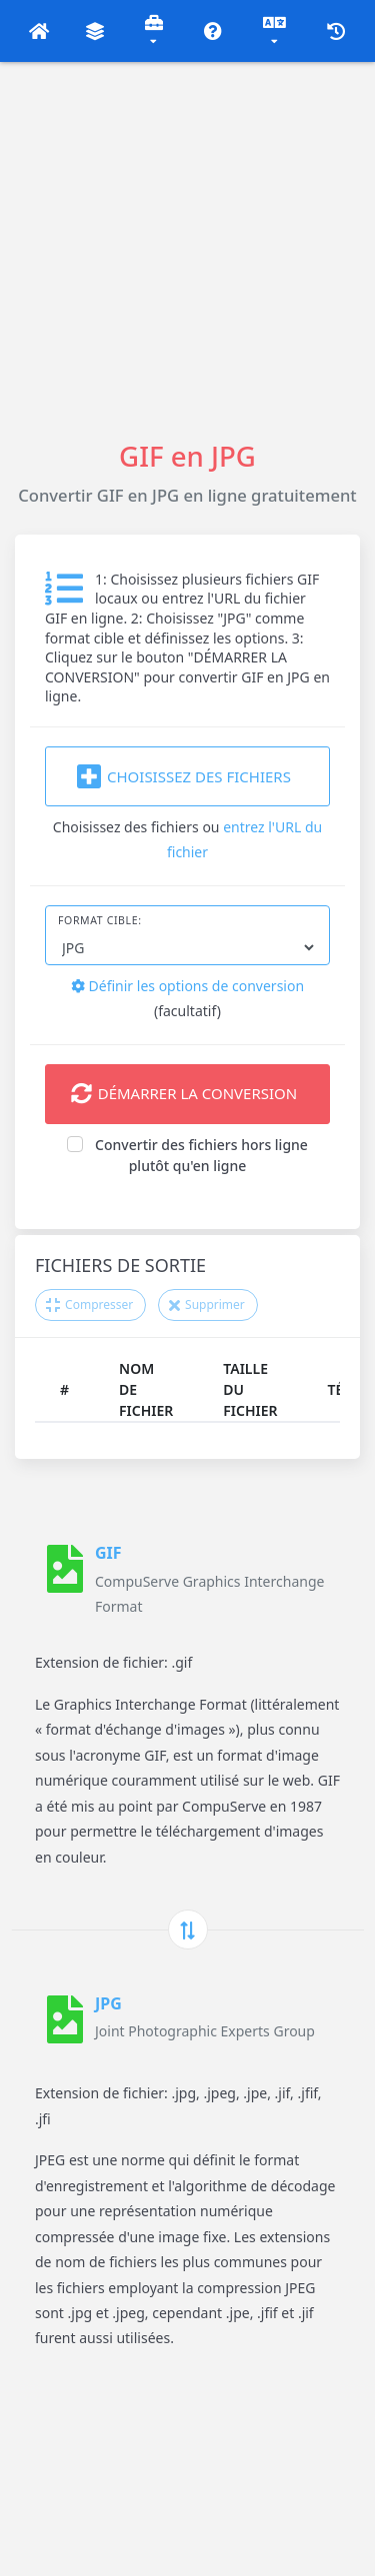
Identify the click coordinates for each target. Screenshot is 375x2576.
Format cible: (100, 920)
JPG (108, 2003)
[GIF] (65, 1579)
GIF (108, 1553)
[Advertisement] (187, 249)
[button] (39, 31)
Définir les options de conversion (187, 985)
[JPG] (65, 2019)
